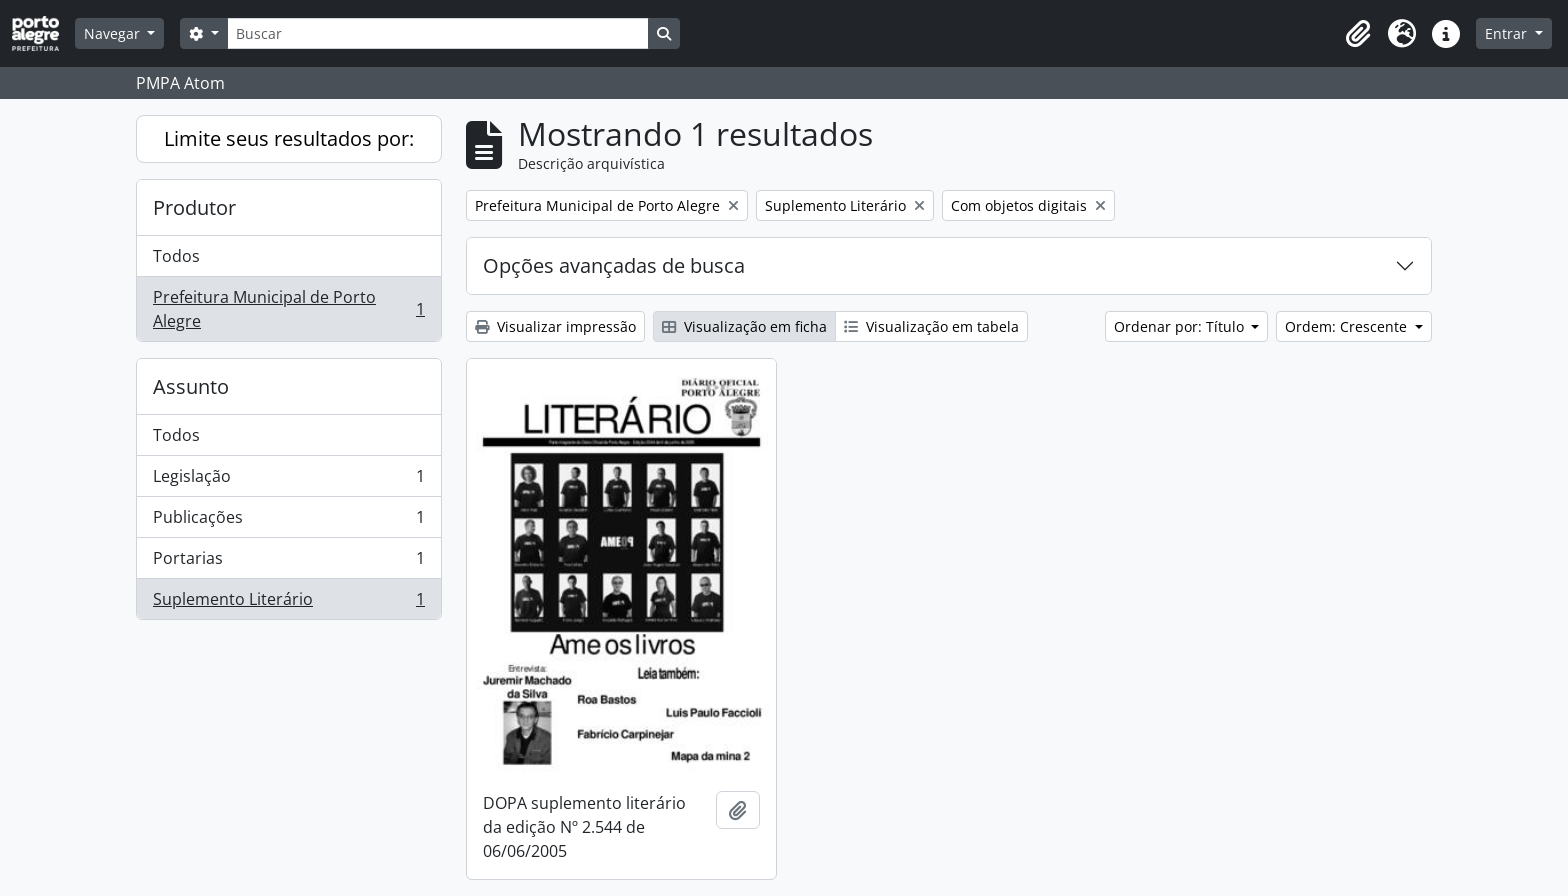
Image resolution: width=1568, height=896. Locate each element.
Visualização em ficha (744, 326)
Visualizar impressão (555, 326)
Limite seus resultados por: (289, 138)
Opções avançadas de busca (614, 265)
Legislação (288, 480)
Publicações (288, 521)
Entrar (1508, 33)
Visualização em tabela (931, 326)
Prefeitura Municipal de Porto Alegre (288, 309)
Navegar (114, 33)
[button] (1358, 34)
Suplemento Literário (288, 603)
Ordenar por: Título (1181, 326)
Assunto (191, 386)
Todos (176, 256)
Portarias (288, 562)
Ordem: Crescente (1348, 326)
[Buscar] (438, 33)
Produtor (194, 207)
